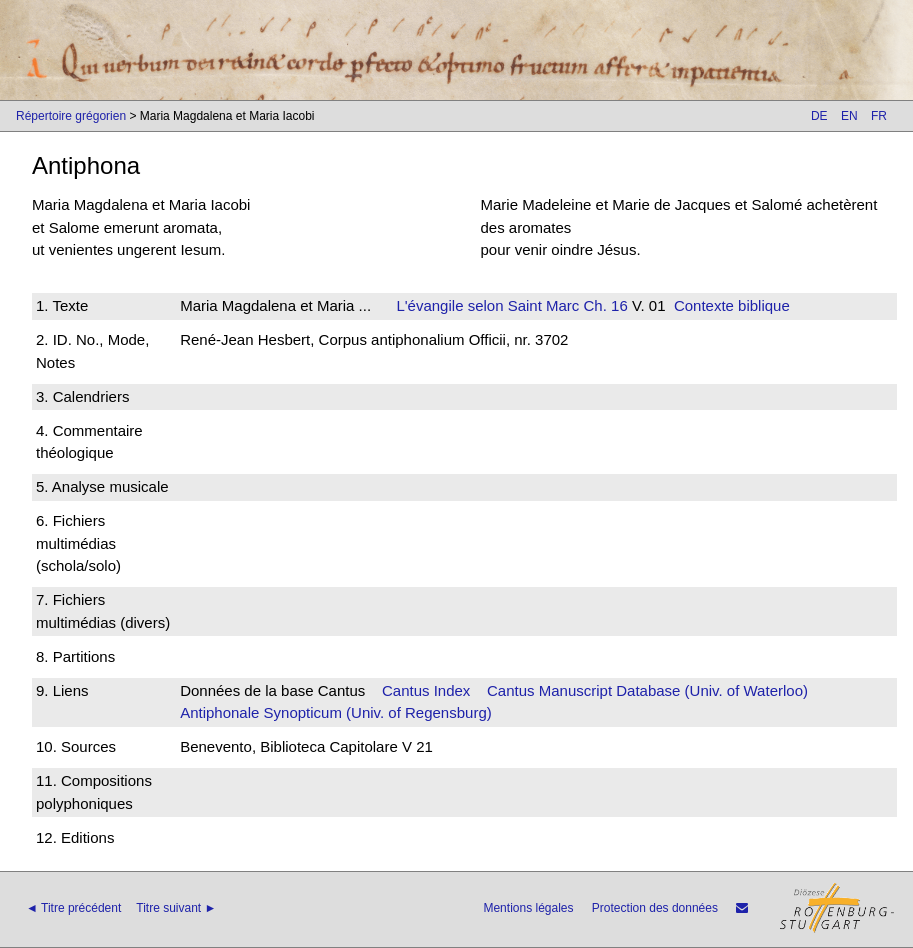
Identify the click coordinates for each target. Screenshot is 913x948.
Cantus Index (426, 690)
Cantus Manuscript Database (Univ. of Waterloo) (647, 690)
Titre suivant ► (176, 908)
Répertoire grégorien (71, 116)
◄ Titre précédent (73, 908)
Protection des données (655, 908)
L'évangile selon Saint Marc (487, 305)
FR (879, 116)
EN (849, 116)
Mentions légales (528, 908)
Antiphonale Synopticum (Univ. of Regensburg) (336, 712)
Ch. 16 (603, 305)
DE (819, 116)
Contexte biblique (732, 305)
